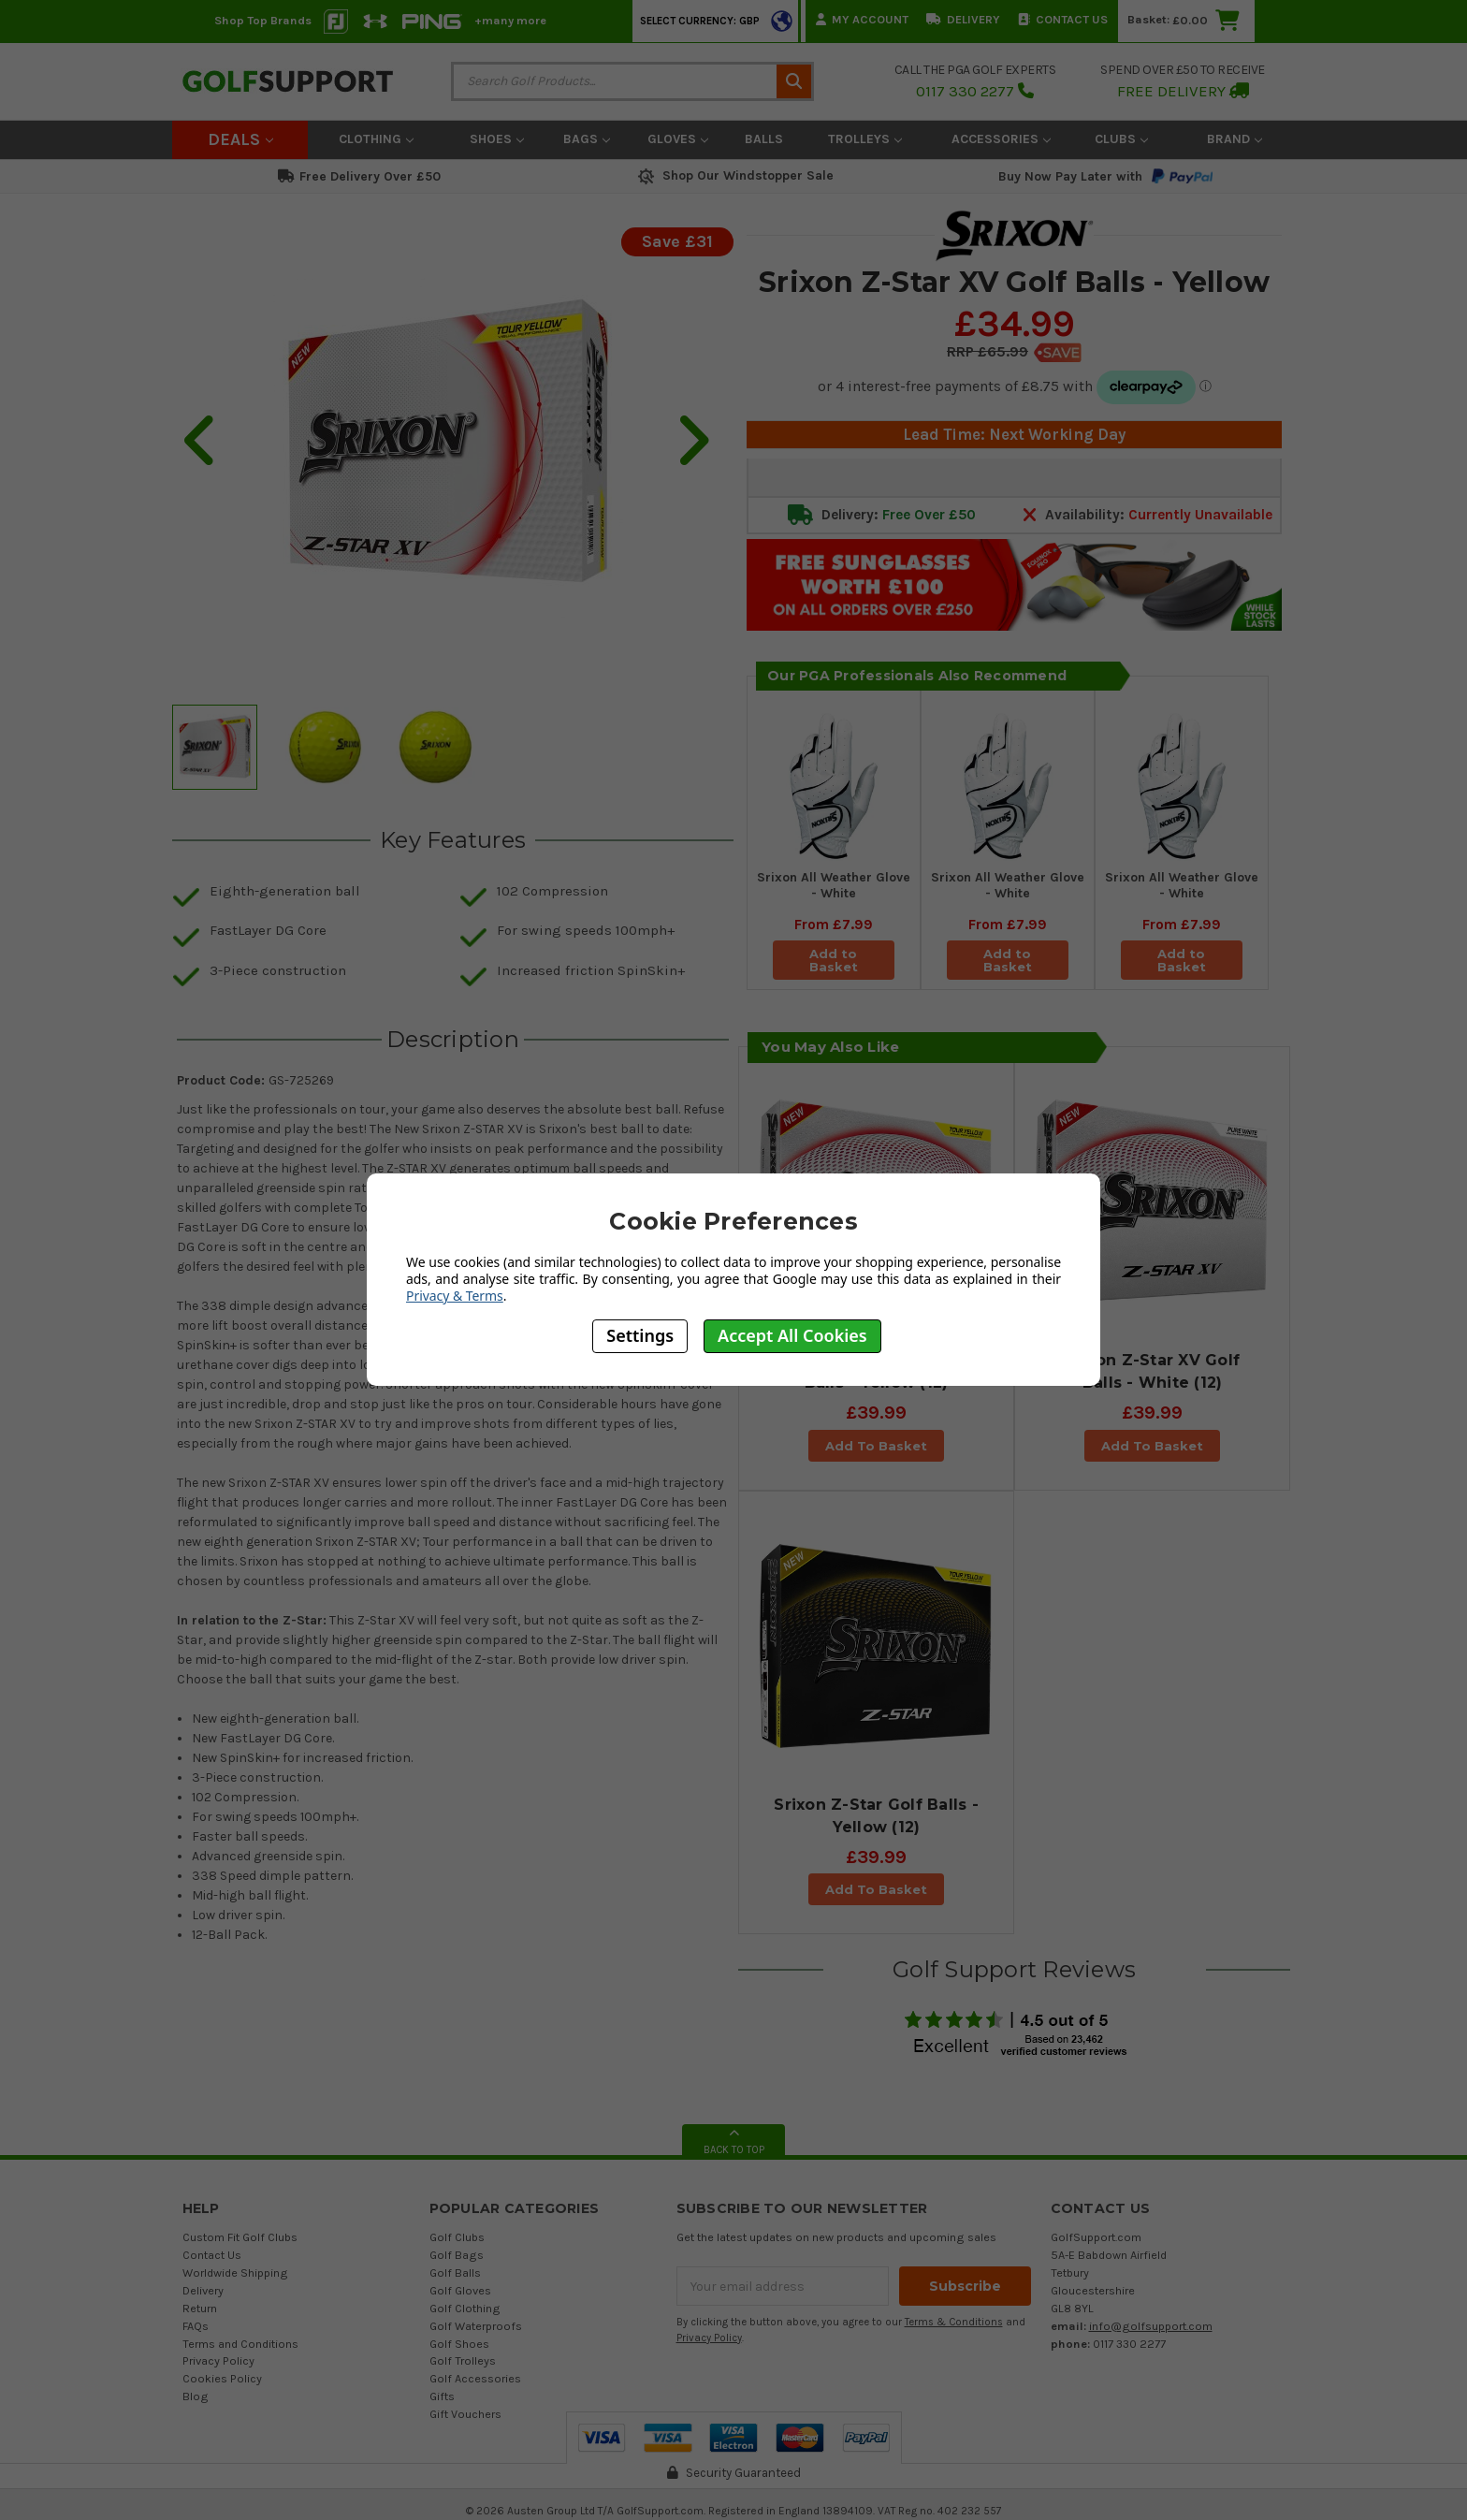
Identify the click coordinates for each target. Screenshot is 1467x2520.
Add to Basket (833, 960)
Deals (240, 139)
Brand (1234, 139)
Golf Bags (456, 2255)
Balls (764, 139)
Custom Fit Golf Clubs (240, 2237)
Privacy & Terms (454, 1295)
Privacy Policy (218, 2360)
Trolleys (865, 139)
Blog (195, 2396)
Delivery (963, 19)
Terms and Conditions (240, 2344)
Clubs (1121, 139)
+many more (510, 20)
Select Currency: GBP (700, 21)
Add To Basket (876, 1445)
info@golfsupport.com (1151, 2326)
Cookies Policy (222, 2378)
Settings (640, 1335)
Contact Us (1063, 19)
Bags (586, 139)
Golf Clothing (465, 2308)
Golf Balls (455, 2272)
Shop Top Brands (263, 20)
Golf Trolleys (462, 2360)
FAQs (195, 2326)
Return (199, 2308)
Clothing (376, 139)
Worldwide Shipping (235, 2272)
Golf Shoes (459, 2344)
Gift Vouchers (465, 2414)
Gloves (677, 139)
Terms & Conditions (954, 2322)
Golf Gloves (460, 2290)
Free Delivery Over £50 (359, 176)
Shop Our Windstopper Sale (734, 175)
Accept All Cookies (792, 1335)
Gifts (442, 2396)
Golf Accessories (475, 2378)
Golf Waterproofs (475, 2326)
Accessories (1001, 139)
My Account (862, 19)
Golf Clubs (457, 2237)
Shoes (497, 139)
